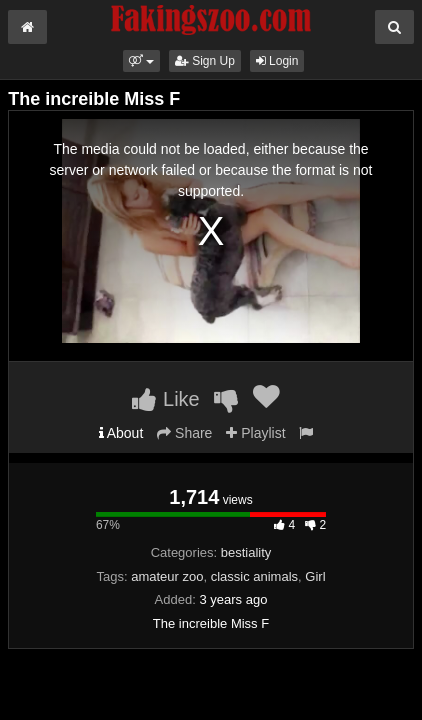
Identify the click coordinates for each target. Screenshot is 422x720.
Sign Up (205, 61)
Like (165, 399)
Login (277, 61)
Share (184, 433)
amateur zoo (167, 576)
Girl (315, 576)
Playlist (255, 433)
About (121, 433)
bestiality (246, 552)
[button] (141, 61)
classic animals (254, 576)
